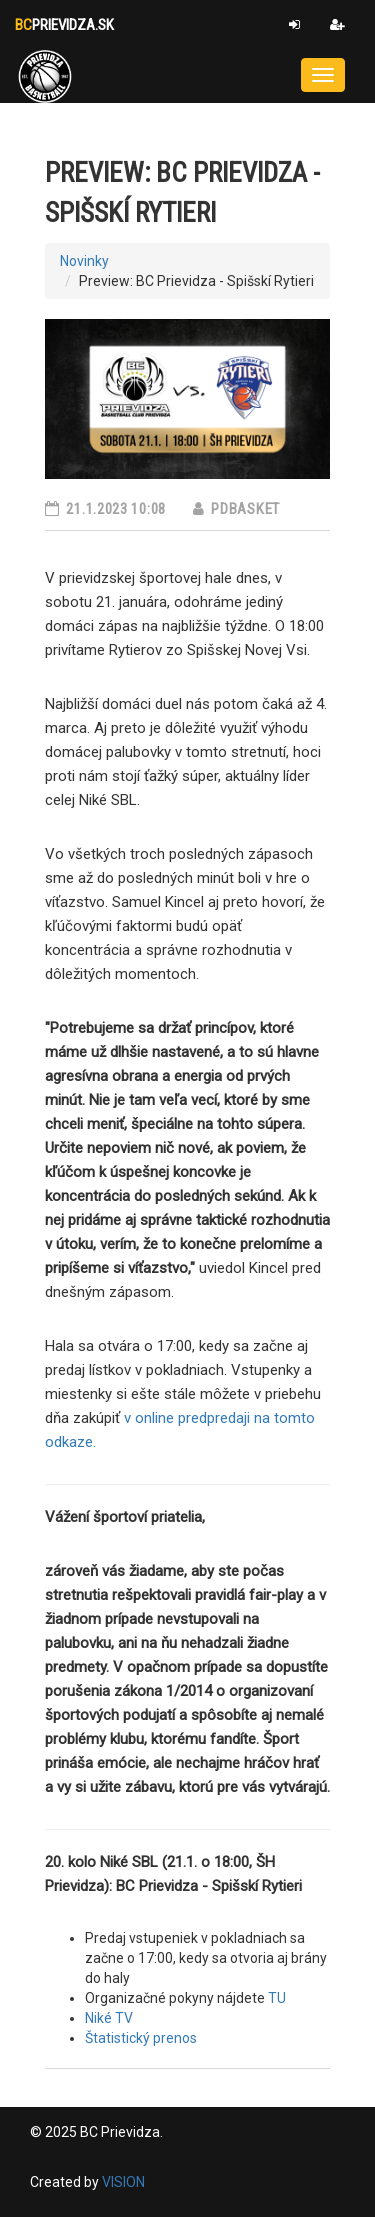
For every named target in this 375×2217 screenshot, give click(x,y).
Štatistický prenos (141, 2038)
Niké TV (109, 2018)
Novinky (84, 261)
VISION (123, 2182)
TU (277, 1998)
